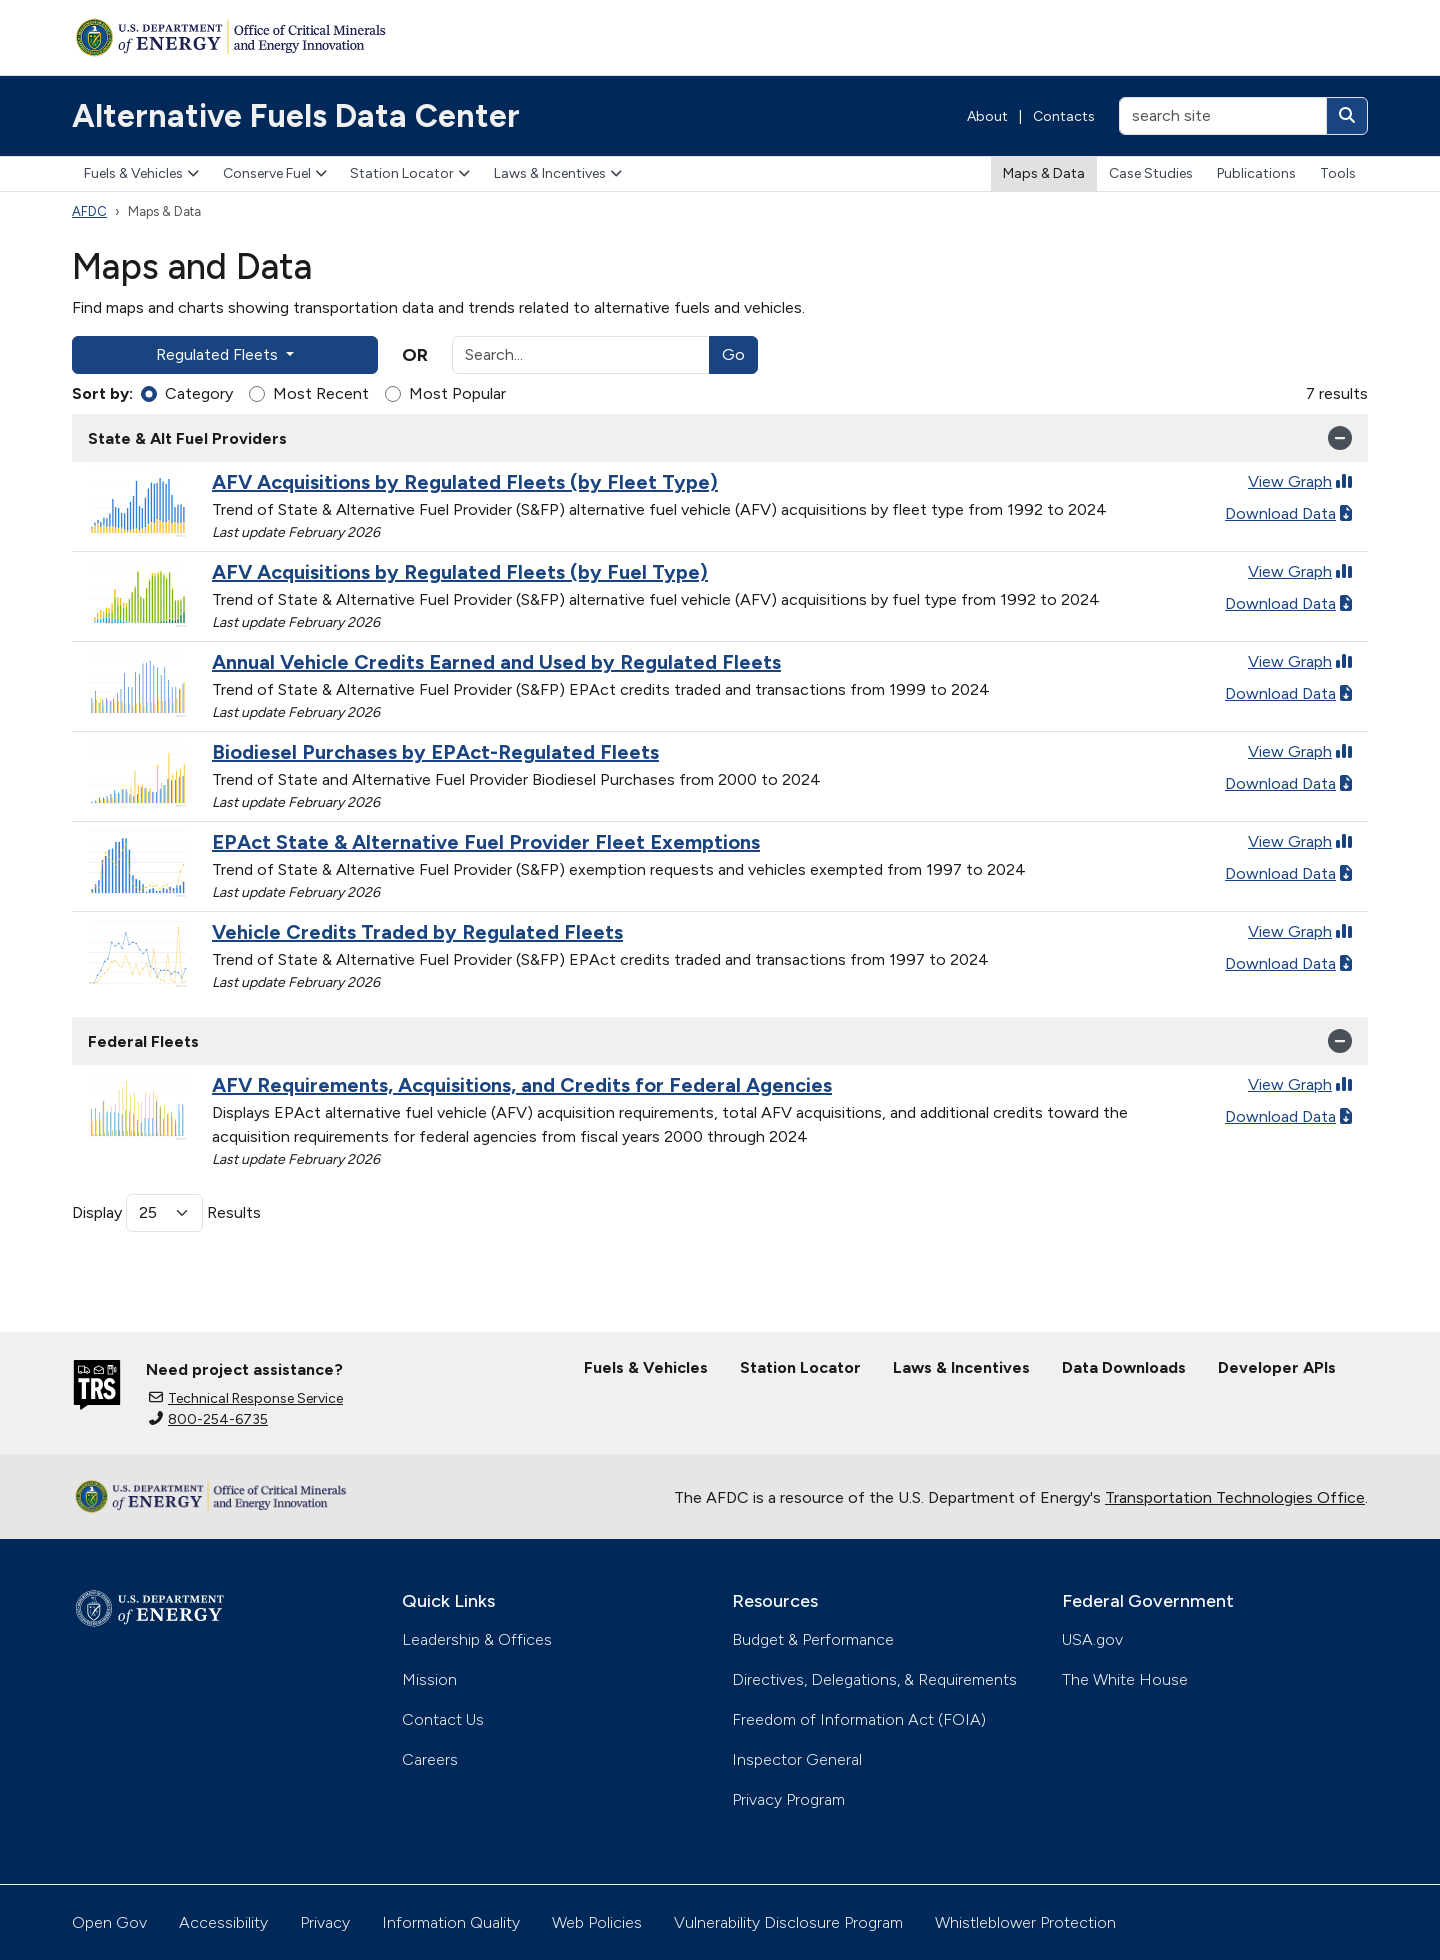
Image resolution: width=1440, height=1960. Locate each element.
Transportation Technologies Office (1235, 1497)
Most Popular (457, 393)
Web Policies (597, 1922)
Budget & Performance (813, 1639)
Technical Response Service (246, 1398)
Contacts (1064, 116)
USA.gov (1092, 1639)
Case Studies (1151, 173)
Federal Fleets (720, 1041)
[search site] (1223, 116)
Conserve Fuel (275, 173)
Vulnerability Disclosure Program (788, 1922)
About (987, 116)
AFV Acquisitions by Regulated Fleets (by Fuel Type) (460, 572)
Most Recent (321, 393)
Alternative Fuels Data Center (296, 116)
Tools (1338, 173)
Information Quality (451, 1922)
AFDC (89, 211)
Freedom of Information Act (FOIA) (859, 1719)
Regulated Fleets (219, 354)
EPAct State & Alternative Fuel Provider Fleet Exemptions (486, 842)
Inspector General (797, 1759)
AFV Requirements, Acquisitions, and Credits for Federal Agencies (522, 1085)
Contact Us (443, 1719)
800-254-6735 (208, 1419)
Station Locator (410, 173)
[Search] (1347, 116)
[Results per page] (164, 1213)
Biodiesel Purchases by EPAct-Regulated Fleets (435, 752)
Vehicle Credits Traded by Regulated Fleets (417, 932)
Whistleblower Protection (1025, 1922)
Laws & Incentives (558, 173)
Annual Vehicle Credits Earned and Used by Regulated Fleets (496, 662)
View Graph (1300, 481)
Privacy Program (788, 1799)
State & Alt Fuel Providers (720, 438)
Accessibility (223, 1922)
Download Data (1288, 513)
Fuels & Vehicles (141, 173)
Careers (430, 1759)
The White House (1125, 1679)
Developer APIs (1277, 1367)
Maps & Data (1044, 173)
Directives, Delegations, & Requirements (874, 1679)
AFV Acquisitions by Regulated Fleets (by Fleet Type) (465, 482)
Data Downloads (1124, 1367)
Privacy (325, 1922)
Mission (429, 1679)
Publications (1256, 173)
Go (733, 354)
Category (199, 393)
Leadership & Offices (477, 1639)
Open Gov (109, 1922)
